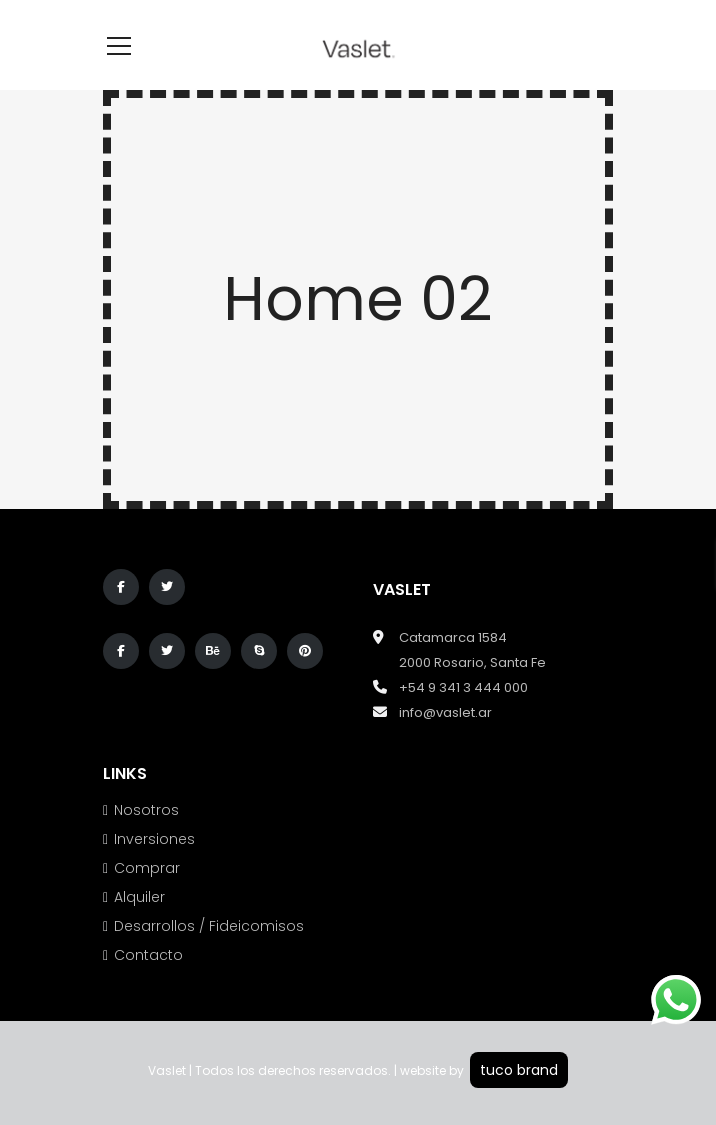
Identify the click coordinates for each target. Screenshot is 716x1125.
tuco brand (519, 1070)
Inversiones (154, 839)
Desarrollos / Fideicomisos (209, 926)
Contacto (148, 955)
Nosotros (146, 810)
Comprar (147, 868)
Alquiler (139, 897)
